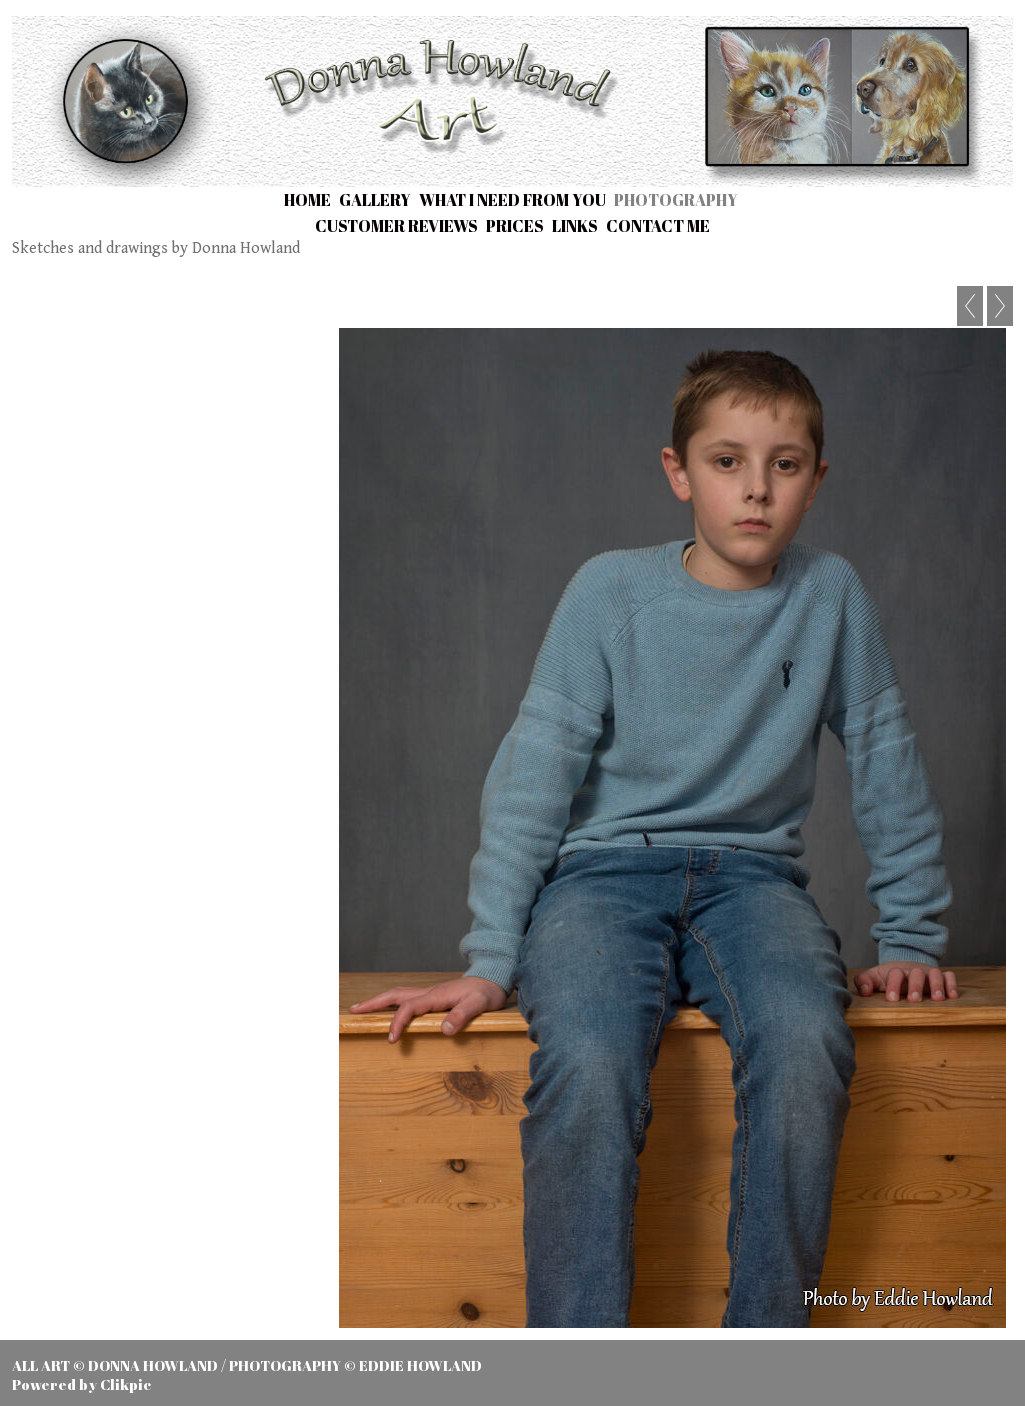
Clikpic (125, 1384)
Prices (515, 226)
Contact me (658, 226)
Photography (676, 200)
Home (307, 200)
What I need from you (512, 200)
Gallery (375, 200)
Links (575, 226)
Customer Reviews (396, 226)
